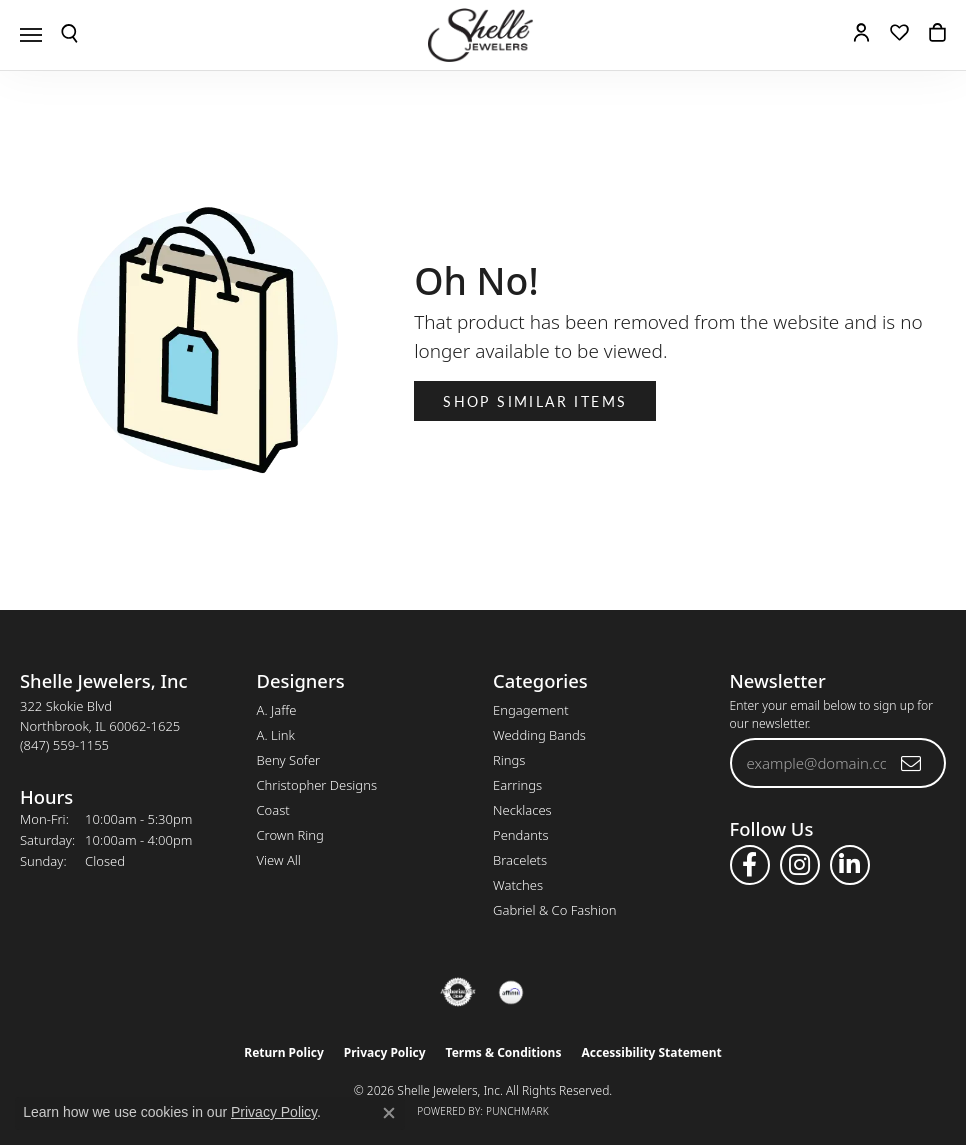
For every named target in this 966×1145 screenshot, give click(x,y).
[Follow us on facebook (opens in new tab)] (750, 865)
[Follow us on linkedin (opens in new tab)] (850, 865)
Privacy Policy (385, 1052)
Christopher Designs (317, 785)
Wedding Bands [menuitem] (539, 735)
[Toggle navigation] (31, 35)
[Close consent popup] (389, 1113)
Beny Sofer (289, 760)
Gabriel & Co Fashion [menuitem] (555, 910)
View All (279, 860)
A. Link (276, 735)
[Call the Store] (64, 745)
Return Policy (284, 1052)
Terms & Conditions (504, 1052)
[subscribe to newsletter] (912, 763)
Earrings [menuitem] (517, 785)
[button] (69, 35)
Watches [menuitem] (518, 885)
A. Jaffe (277, 710)
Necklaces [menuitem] (522, 810)
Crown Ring (290, 835)
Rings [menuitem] (509, 760)
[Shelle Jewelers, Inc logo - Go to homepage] (483, 35)
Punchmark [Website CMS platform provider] (517, 1111)
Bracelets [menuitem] (520, 860)
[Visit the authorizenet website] (458, 992)
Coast (273, 810)
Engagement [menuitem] (531, 710)
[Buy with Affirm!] (511, 992)
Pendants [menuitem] (521, 835)
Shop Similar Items (535, 401)
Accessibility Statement (651, 1052)
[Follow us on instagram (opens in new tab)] (800, 865)
